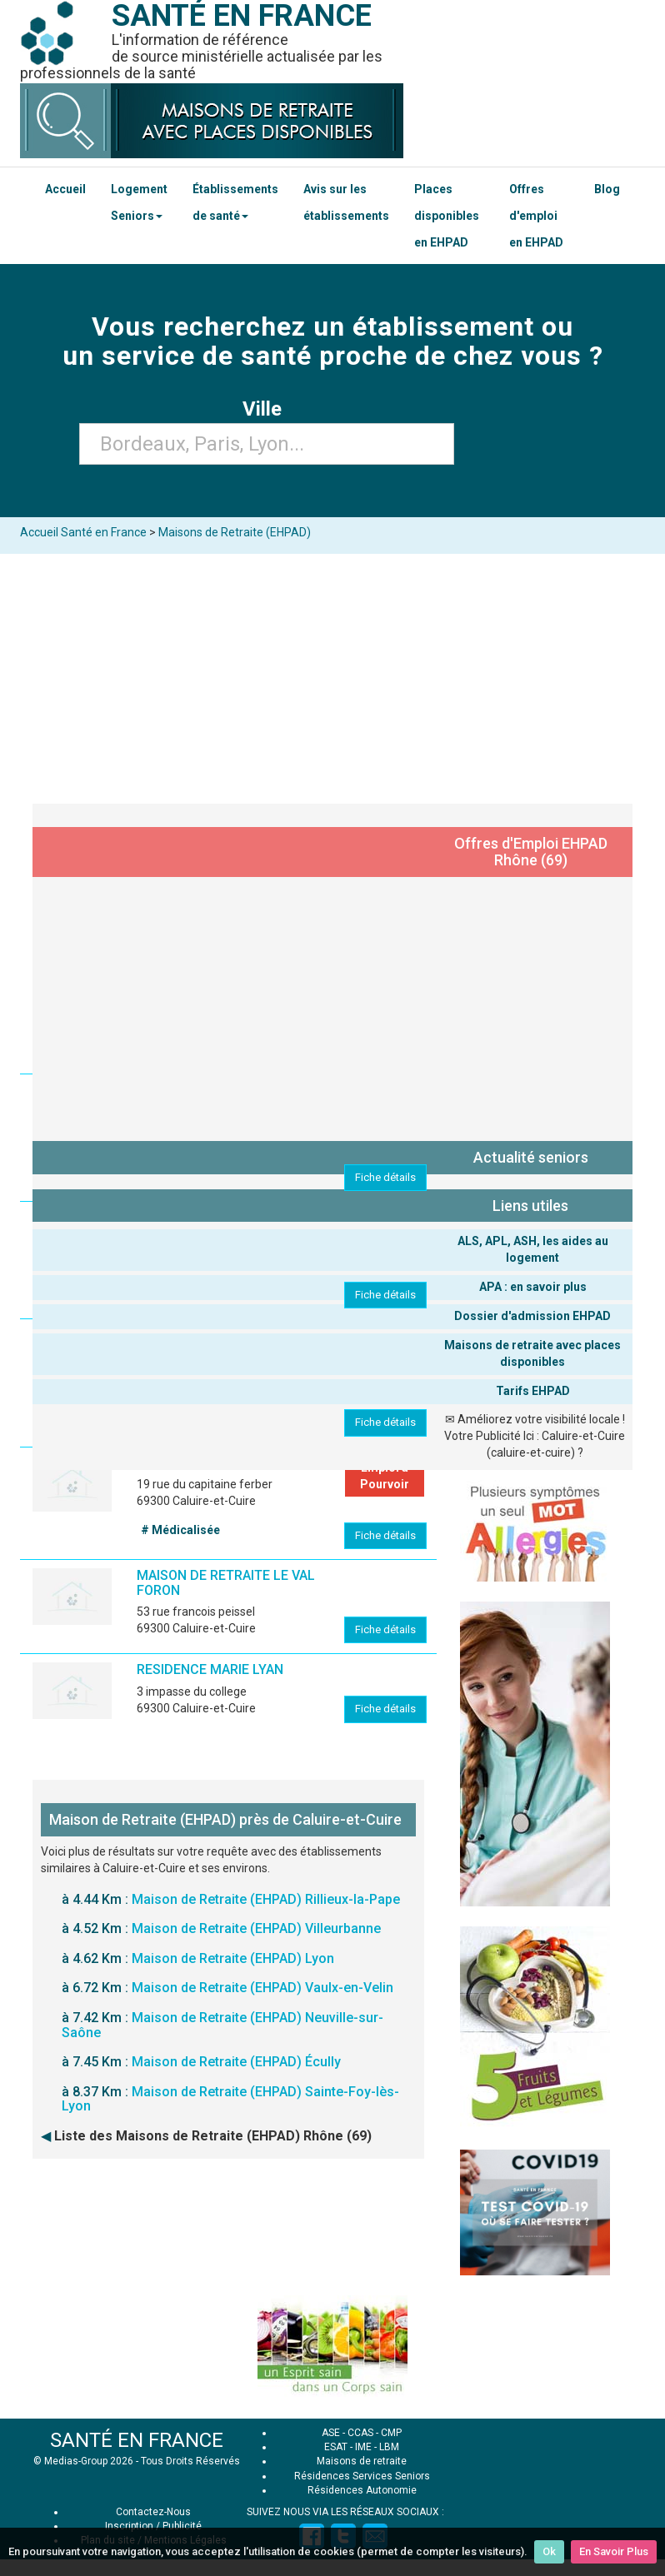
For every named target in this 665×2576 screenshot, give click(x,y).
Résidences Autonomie (362, 2490)
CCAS (360, 2433)
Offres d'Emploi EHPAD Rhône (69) (531, 852)
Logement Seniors (139, 202)
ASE (331, 2433)
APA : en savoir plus (533, 1286)
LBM (389, 2447)
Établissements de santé (235, 202)
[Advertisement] (332, 678)
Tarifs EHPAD (533, 1391)
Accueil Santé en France (83, 532)
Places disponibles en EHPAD (446, 215)
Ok (549, 2551)
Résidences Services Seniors (362, 2476)
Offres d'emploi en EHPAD (536, 215)
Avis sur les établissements (346, 202)
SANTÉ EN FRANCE (136, 2440)
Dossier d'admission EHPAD (532, 1316)
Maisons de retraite (362, 2461)
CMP (391, 2433)
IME (363, 2447)
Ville (267, 409)
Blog (607, 189)
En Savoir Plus (613, 2551)
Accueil (65, 189)
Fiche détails (385, 1177)
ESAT (336, 2447)
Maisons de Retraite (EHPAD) (234, 532)
